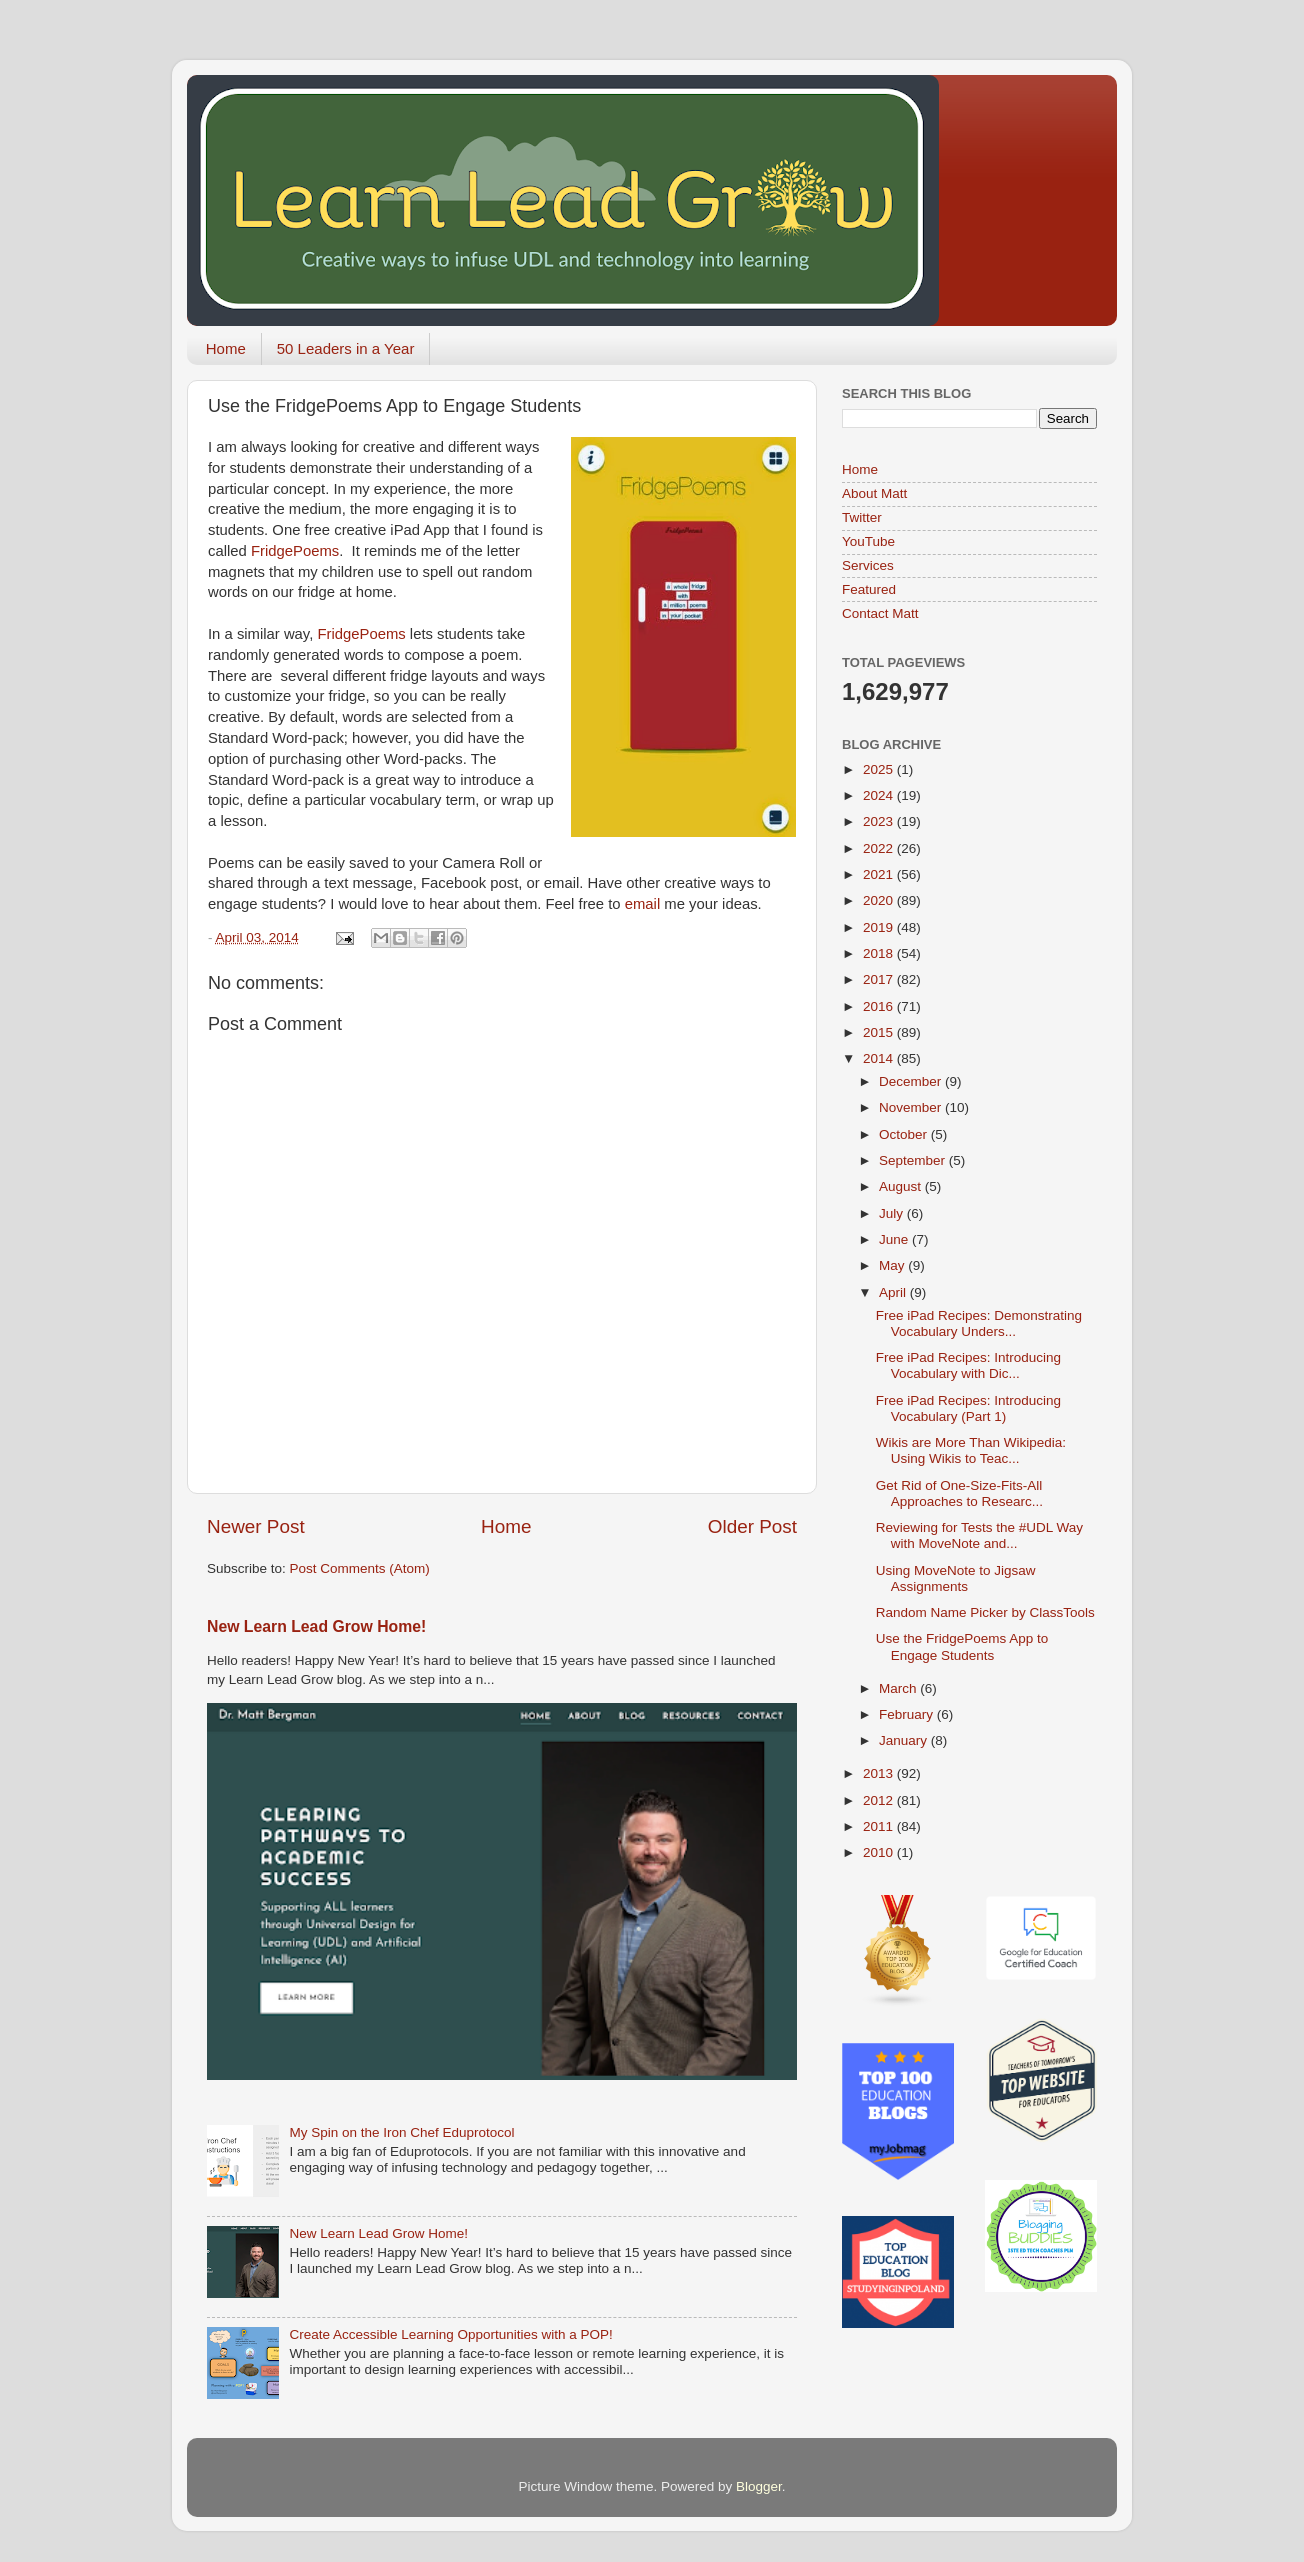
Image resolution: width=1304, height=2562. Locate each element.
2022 (880, 848)
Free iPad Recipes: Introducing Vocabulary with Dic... (968, 1365)
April (894, 1292)
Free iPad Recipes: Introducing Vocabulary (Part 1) (968, 1408)
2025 (880, 769)
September (914, 1160)
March (899, 1688)
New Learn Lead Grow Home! (316, 1626)
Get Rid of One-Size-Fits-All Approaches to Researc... (959, 1493)
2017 (880, 979)
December (912, 1081)
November (912, 1107)
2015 (880, 1032)
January (905, 1740)
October (905, 1134)
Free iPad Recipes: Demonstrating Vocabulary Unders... (979, 1323)
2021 (880, 874)
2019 (880, 927)
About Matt (874, 493)
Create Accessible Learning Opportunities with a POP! (450, 2334)
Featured (869, 589)
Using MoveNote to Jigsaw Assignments (956, 1578)
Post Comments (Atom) (360, 1568)
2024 (880, 795)
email (645, 904)
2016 (880, 1006)
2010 (880, 1852)
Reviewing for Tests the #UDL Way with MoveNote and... (979, 1535)
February (908, 1714)
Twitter (862, 517)
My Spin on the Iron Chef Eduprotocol (401, 2132)
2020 (880, 900)
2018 (880, 953)
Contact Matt (880, 613)
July (893, 1213)
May (893, 1265)
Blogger (759, 2486)
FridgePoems (295, 551)
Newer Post (256, 1526)
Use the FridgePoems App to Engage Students (962, 1646)
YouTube (868, 541)
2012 (880, 1800)
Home (226, 348)
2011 (880, 1826)
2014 (880, 1058)
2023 (880, 821)
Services (868, 565)
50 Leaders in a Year (346, 348)
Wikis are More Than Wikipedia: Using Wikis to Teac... (971, 1450)
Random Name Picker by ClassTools (985, 1612)
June (895, 1239)
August (902, 1186)
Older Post (752, 1526)
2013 (880, 1773)
